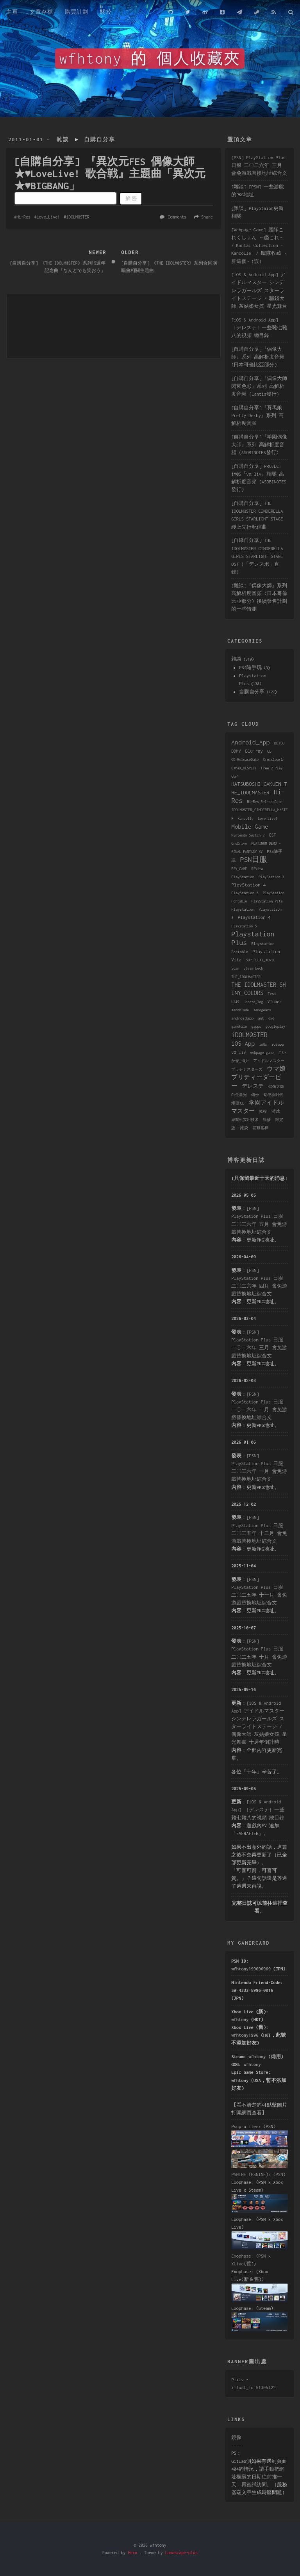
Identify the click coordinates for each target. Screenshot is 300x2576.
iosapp (277, 1044)
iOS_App (243, 1043)
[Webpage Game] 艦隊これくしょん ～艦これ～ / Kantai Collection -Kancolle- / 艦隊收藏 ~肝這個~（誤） (258, 245)
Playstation (242, 909)
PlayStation (242, 877)
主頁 (12, 12)
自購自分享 (99, 139)
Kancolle (246, 818)
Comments (177, 217)
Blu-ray (254, 750)
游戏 (275, 1111)
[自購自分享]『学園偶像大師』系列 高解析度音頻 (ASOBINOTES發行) (259, 444)
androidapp (242, 1018)
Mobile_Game (249, 826)
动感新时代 (273, 1095)
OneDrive (239, 843)
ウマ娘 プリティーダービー (258, 1077)
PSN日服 (253, 859)
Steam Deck (253, 968)
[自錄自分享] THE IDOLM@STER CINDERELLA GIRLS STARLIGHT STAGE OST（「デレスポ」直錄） (257, 556)
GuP (234, 776)
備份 (255, 1095)
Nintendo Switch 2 (247, 835)
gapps (256, 1026)
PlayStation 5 (245, 893)
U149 (235, 1002)
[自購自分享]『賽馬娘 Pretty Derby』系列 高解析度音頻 (257, 415)
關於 (106, 12)
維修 (267, 1119)
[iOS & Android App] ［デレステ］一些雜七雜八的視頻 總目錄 (259, 327)
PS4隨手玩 (250, 667)
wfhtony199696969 (251, 1968)
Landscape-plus (181, 2552)
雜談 (63, 139)
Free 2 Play (271, 768)
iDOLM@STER (77, 217)
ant (261, 1018)
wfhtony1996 (244, 2035)
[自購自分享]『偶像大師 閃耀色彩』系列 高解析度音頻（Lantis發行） (259, 386)
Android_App (250, 742)
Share (207, 217)
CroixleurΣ (273, 759)
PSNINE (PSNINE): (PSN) (258, 2174)
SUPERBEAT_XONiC (260, 960)
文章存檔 (41, 12)
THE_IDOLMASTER (246, 977)
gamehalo (239, 1026)
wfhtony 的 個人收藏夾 (150, 58)
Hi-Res (23, 217)
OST (272, 835)
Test (272, 993)
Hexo (132, 2552)
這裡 (277, 1903)
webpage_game (262, 1052)
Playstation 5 (244, 926)
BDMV (236, 751)
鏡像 (236, 2437)
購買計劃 (76, 12)
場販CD (237, 1103)
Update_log (253, 1002)
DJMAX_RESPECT (244, 768)
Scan (235, 968)
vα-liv (238, 1052)
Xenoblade (240, 1010)
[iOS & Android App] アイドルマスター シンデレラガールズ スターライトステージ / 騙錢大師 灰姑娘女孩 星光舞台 (259, 290)
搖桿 (263, 1111)
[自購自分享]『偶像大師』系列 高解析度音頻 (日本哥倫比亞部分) (257, 356)
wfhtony (239, 2019)
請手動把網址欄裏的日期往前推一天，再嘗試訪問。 (257, 2476)
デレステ (253, 1086)
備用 (276, 2056)
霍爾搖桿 (260, 1128)
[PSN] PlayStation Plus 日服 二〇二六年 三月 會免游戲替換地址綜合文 (259, 165)
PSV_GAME (239, 869)
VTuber (275, 1001)
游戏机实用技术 (245, 1119)
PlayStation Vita (266, 901)
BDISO (279, 743)
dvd (271, 1018)
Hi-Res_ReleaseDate (264, 801)
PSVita (257, 869)
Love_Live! (48, 217)
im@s (263, 1044)
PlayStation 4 (248, 885)
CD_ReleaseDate (245, 759)
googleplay (275, 1026)
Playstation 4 (254, 917)
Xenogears (262, 1010)
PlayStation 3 (271, 877)
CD (269, 751)
